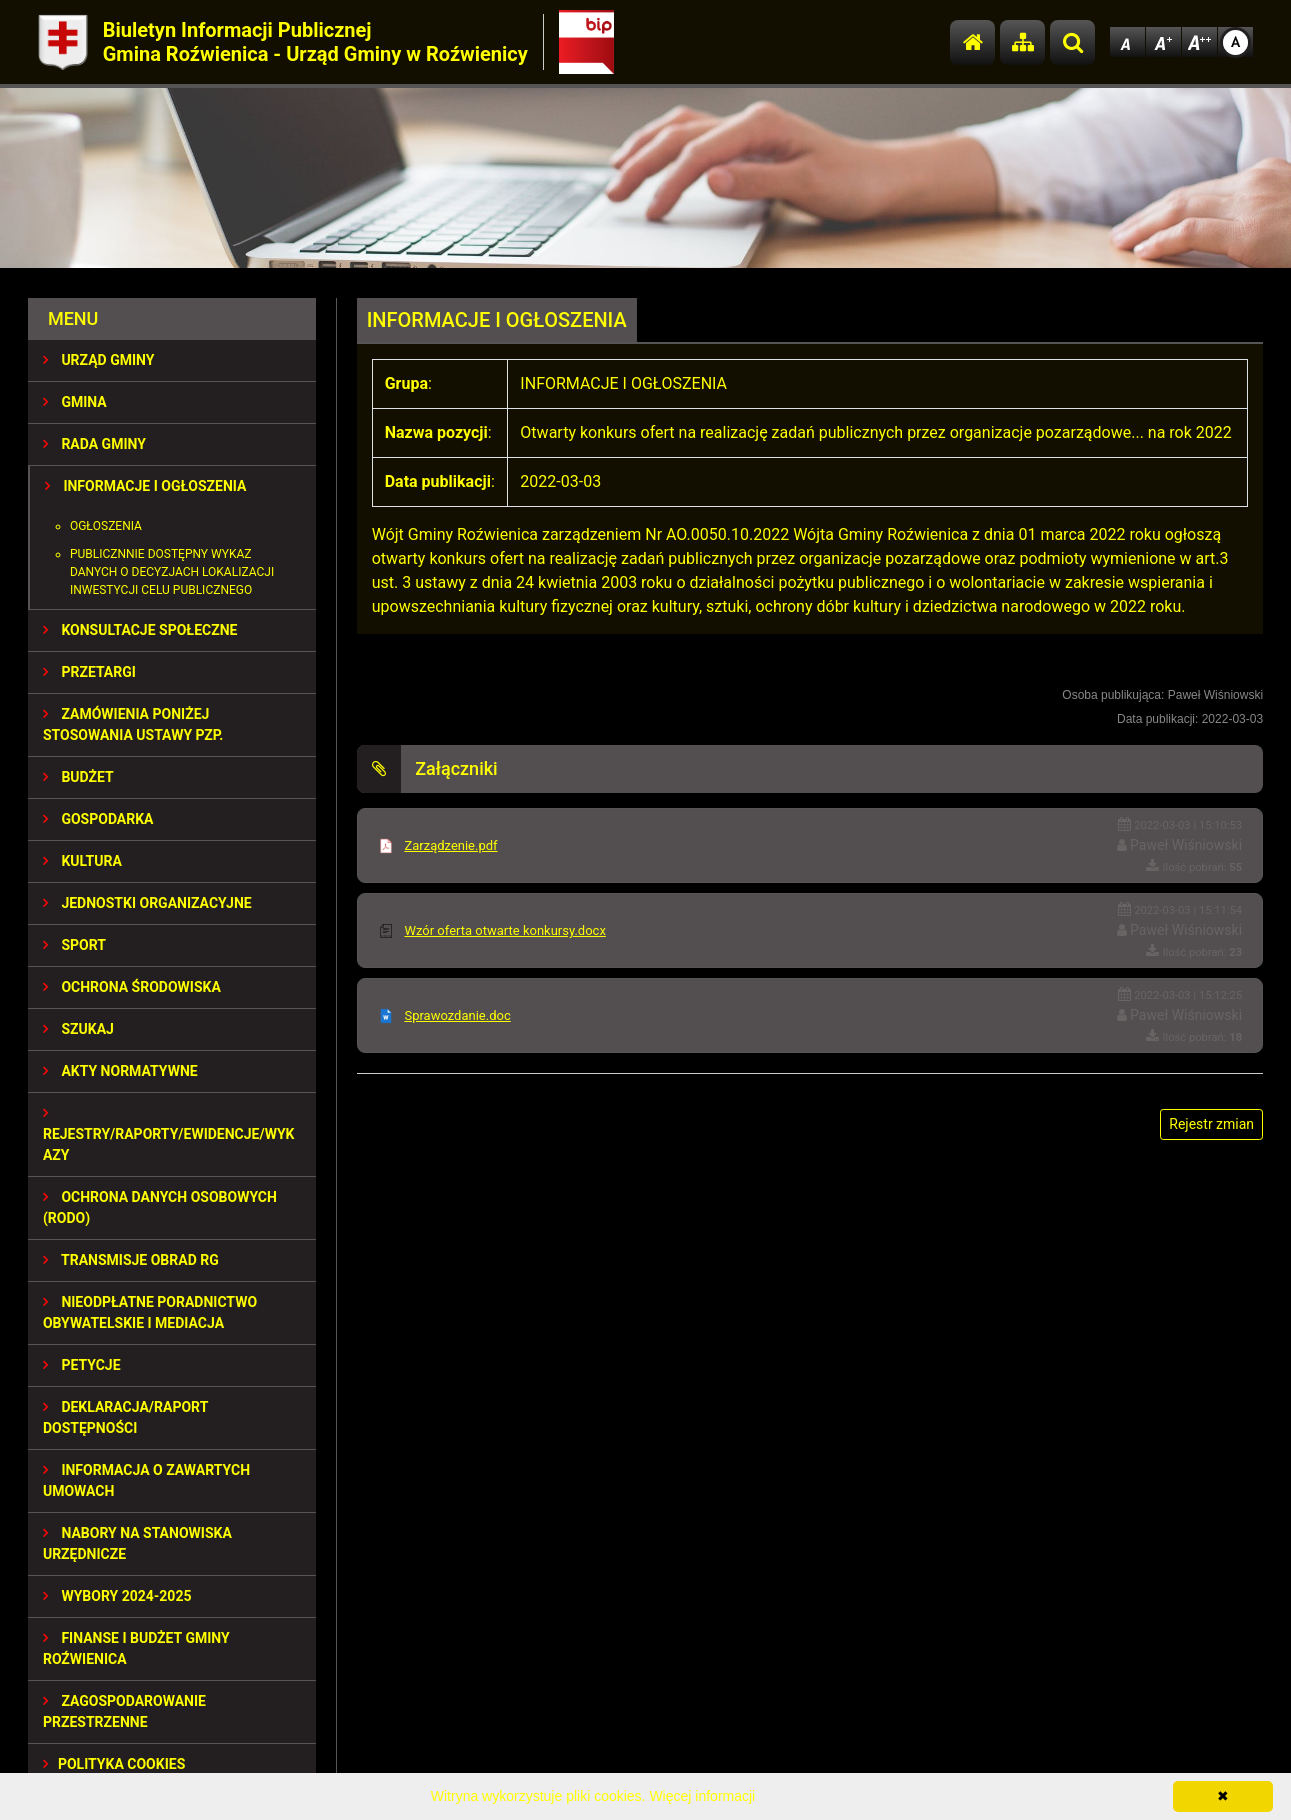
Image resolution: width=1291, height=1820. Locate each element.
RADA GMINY (94, 444)
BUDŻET (78, 777)
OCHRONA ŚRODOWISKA (132, 987)
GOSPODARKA (98, 819)
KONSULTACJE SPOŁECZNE (140, 630)
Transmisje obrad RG (131, 1260)
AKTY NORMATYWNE (120, 1071)
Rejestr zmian (1211, 1124)
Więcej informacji (702, 1796)
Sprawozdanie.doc (457, 1015)
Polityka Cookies (114, 1764)
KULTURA (82, 861)
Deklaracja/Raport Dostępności (125, 1417)
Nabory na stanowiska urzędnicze (137, 1543)
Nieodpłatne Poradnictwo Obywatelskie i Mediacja (150, 1312)
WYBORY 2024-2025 (117, 1596)
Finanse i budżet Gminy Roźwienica (136, 1648)
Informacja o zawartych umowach (146, 1480)
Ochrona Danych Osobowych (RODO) (160, 1207)
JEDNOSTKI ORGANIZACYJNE (147, 903)
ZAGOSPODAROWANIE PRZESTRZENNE (124, 1711)
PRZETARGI (89, 672)
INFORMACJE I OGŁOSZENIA (145, 486)
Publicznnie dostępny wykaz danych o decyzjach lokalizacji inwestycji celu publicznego (172, 572)
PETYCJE (82, 1365)
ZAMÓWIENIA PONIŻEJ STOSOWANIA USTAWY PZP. (133, 724)
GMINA (75, 402)
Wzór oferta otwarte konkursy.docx (504, 930)
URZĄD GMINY (99, 360)
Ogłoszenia (106, 526)
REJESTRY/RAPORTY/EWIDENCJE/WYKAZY (169, 1134)
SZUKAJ (78, 1029)
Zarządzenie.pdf (450, 845)
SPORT (74, 945)
